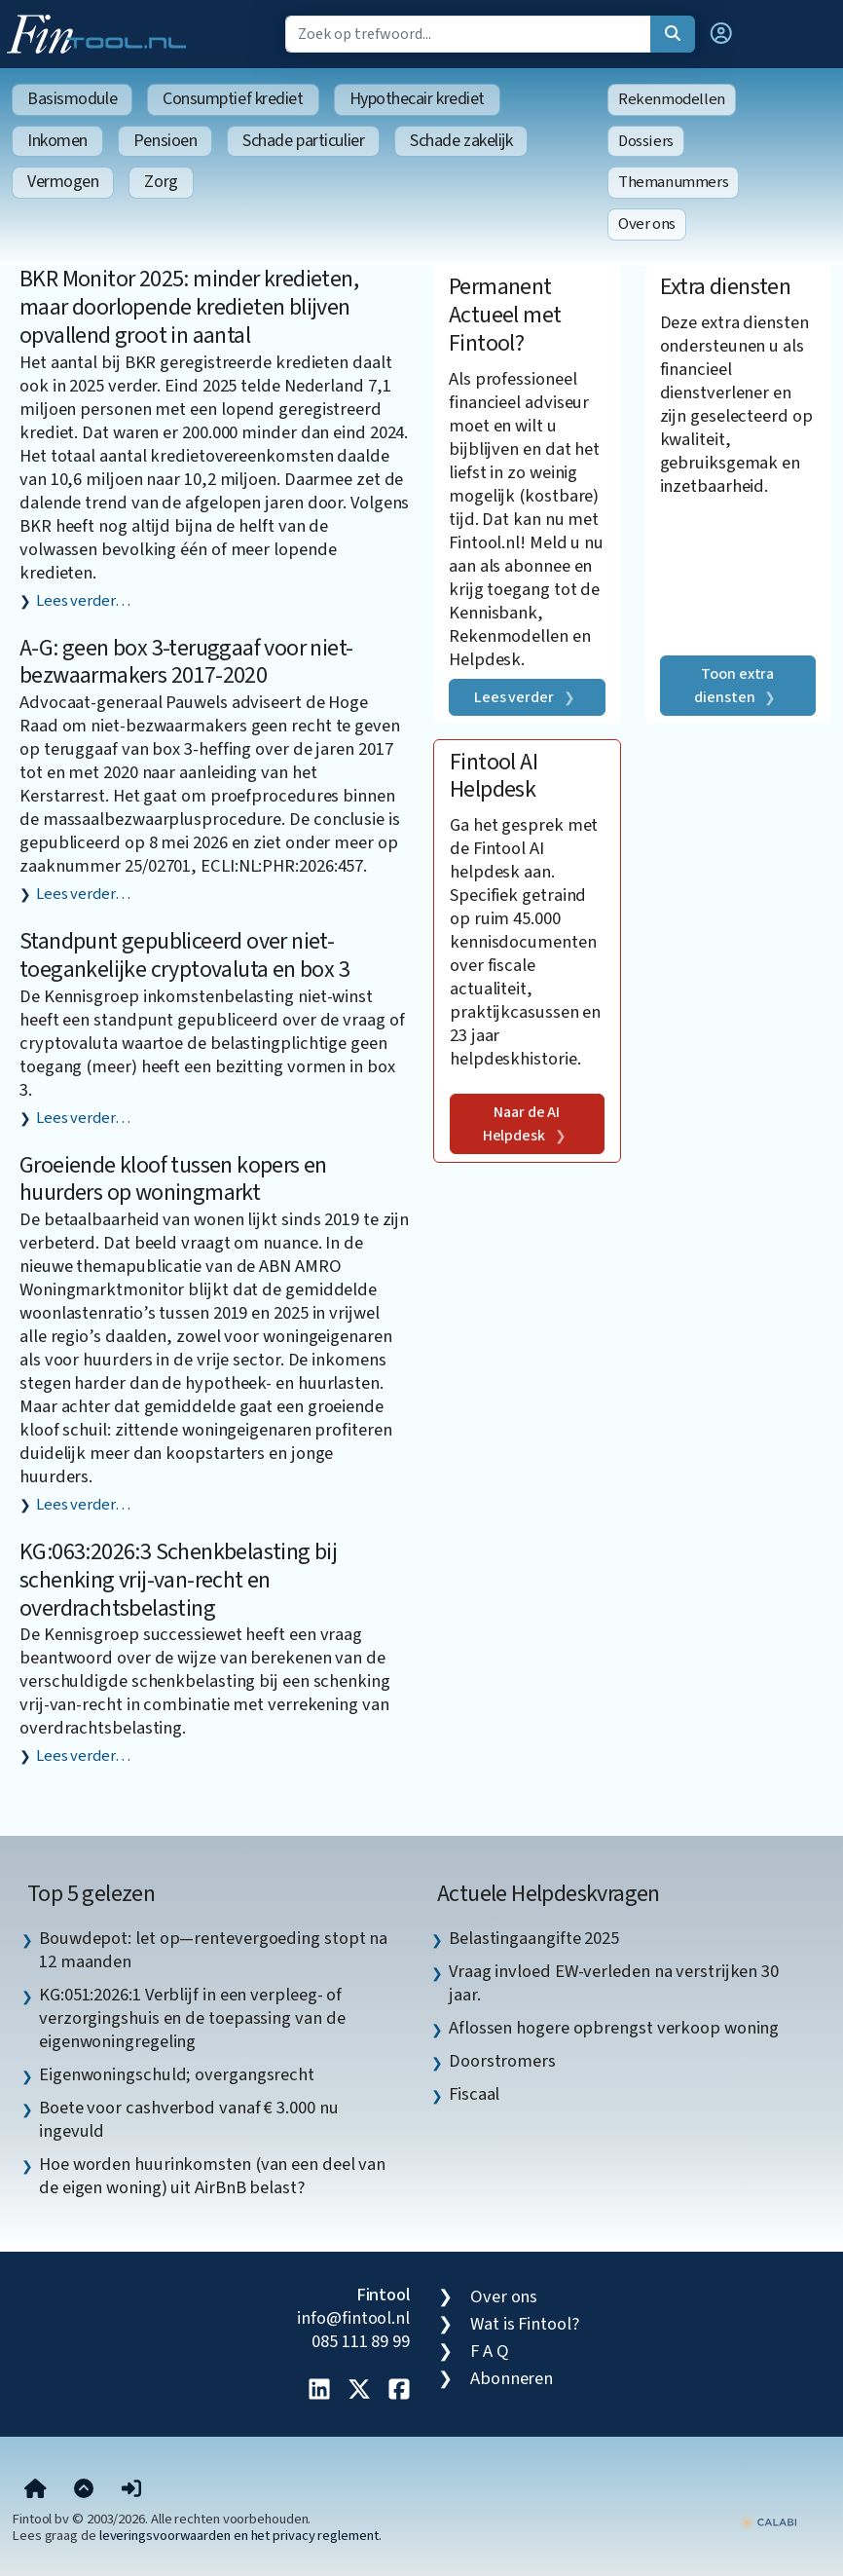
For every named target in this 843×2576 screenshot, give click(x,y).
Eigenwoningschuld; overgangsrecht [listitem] (176, 2074)
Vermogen (62, 181)
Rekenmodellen (671, 99)
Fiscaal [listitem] (474, 2094)
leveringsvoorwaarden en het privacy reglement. (240, 2535)
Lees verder (514, 697)
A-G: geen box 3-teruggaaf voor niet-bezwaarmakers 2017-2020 (185, 662)
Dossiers (646, 141)
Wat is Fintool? (524, 2323)
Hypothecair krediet (417, 99)
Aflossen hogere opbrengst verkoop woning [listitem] (614, 2027)
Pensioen (165, 141)
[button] (721, 34)
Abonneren (511, 2378)
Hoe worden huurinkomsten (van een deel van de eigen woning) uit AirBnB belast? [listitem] (212, 2175)
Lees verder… (83, 601)
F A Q (489, 2351)
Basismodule (72, 99)
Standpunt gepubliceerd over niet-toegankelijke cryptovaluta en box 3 (184, 955)
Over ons (647, 224)
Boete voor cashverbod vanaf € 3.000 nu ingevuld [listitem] (189, 2119)
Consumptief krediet (233, 99)
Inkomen (57, 141)
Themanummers (673, 182)
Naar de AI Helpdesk (522, 1123)
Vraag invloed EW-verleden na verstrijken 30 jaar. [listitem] (614, 1983)
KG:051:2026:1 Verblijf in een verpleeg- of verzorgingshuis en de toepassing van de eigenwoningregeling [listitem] (192, 2018)
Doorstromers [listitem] (502, 2060)
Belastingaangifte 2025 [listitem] (534, 1938)
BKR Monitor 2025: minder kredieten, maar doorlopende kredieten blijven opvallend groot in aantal (188, 307)
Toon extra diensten (734, 685)
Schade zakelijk (461, 141)
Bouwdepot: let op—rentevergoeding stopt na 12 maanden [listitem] (213, 1949)
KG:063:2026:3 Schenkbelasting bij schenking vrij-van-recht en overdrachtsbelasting (178, 1580)
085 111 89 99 (361, 2341)
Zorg (160, 181)
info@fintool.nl (353, 2318)
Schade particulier (303, 141)
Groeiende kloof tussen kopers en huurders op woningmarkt (173, 1179)
